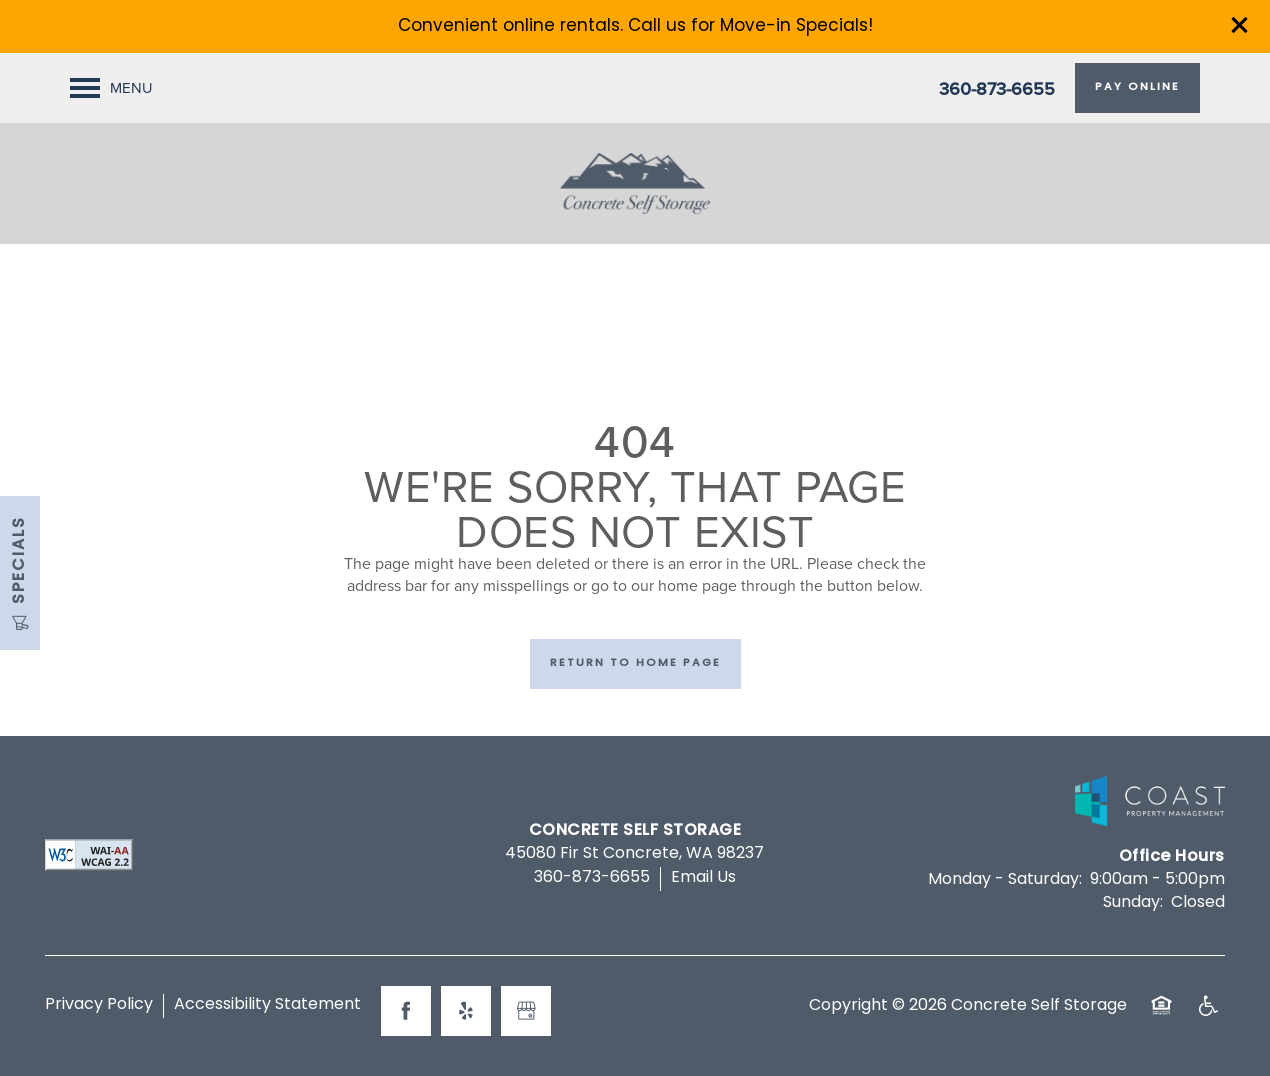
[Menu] (111, 88)
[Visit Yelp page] (466, 1011)
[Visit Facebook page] (406, 1011)
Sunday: (1133, 903)
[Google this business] (526, 1011)
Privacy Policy (99, 1005)
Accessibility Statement (267, 1005)
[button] (1240, 25)
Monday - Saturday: (1005, 880)
